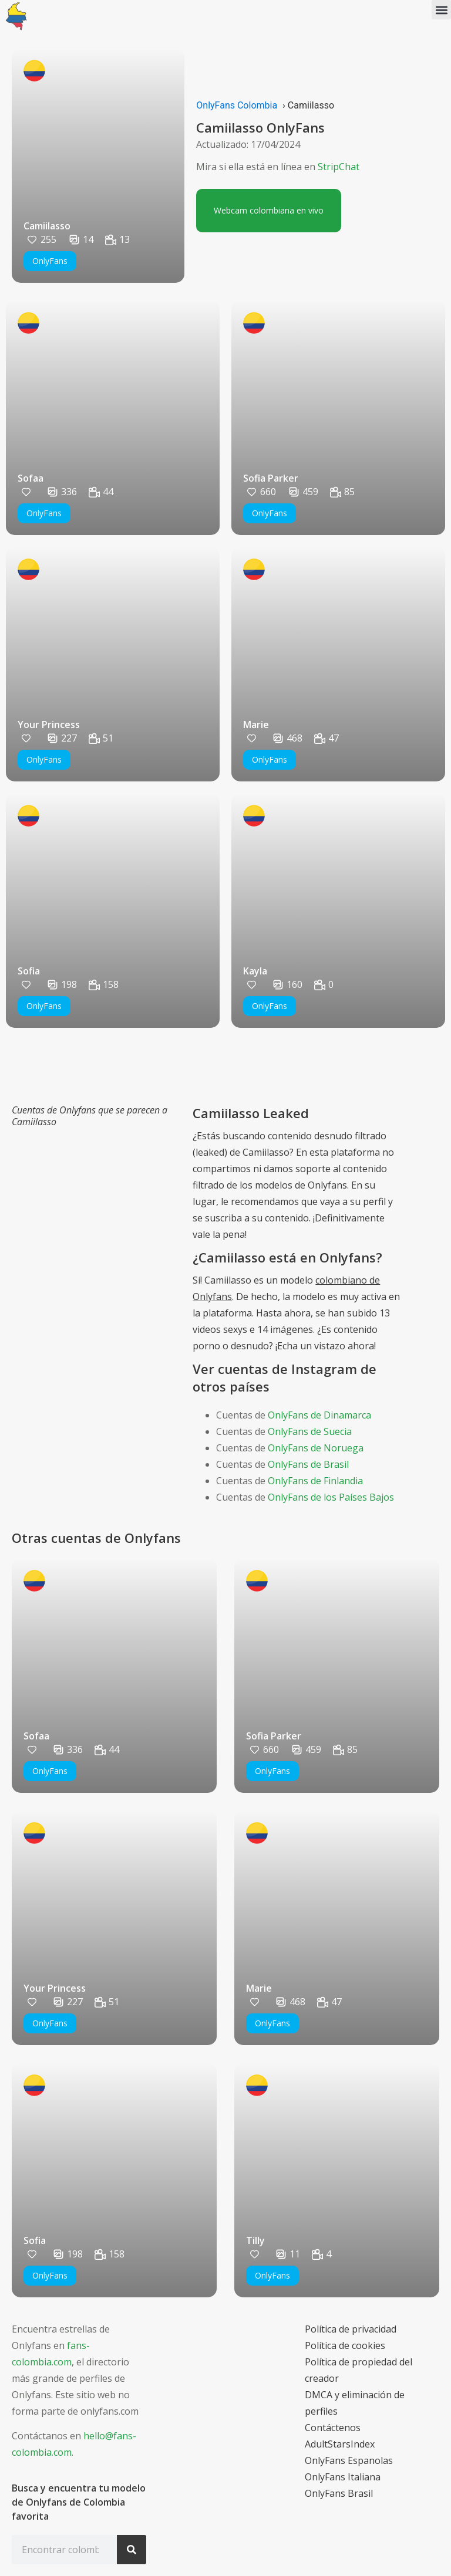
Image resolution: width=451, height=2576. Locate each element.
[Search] (131, 2549)
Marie (256, 724)
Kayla (255, 970)
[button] (441, 9)
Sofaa (30, 478)
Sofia (29, 970)
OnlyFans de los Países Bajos (331, 1497)
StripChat (338, 166)
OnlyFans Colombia (236, 105)
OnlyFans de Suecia (310, 1431)
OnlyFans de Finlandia (315, 1480)
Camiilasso (46, 225)
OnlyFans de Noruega (316, 1447)
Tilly (255, 2240)
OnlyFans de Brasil (308, 1464)
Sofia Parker (270, 478)
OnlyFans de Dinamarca (319, 1415)
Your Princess (49, 724)
